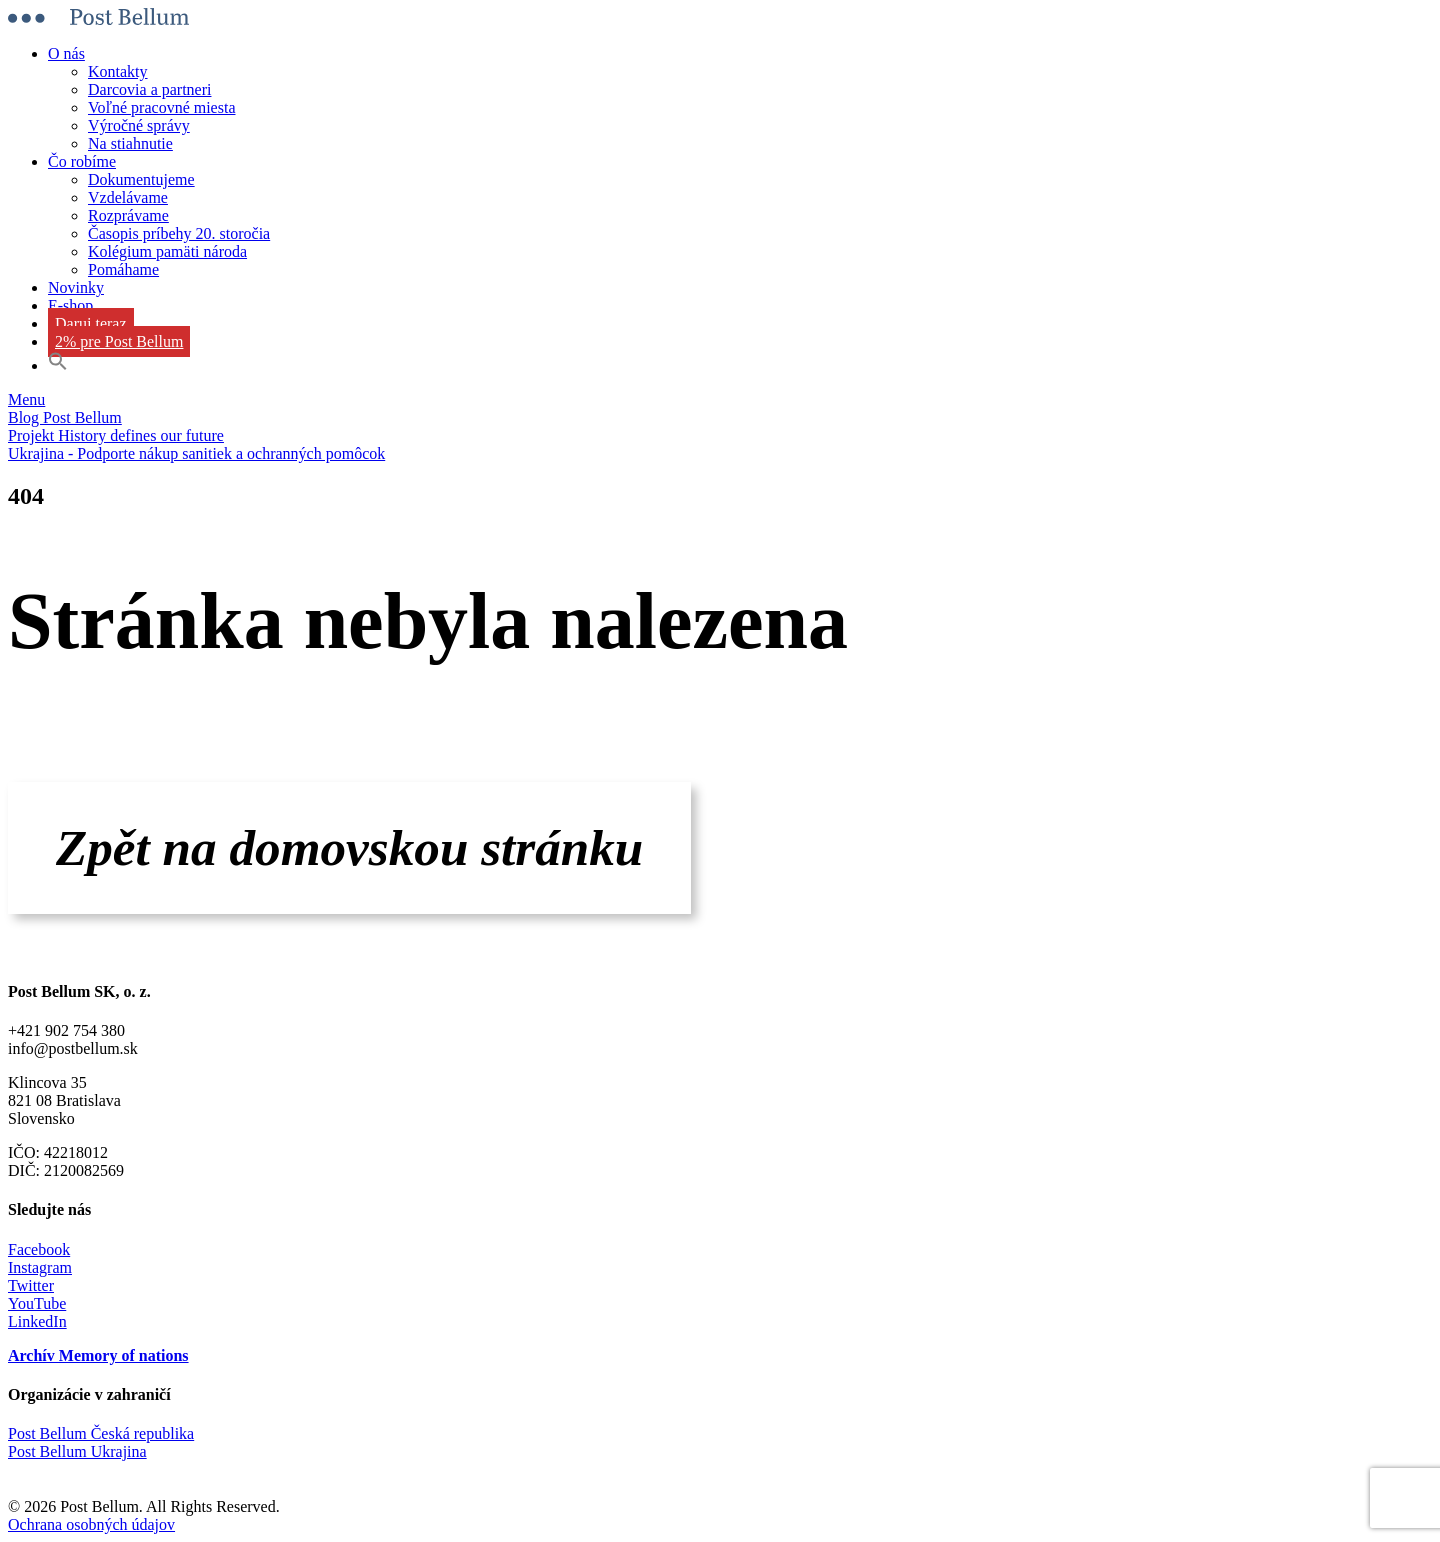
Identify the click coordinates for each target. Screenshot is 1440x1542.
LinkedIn (37, 1321)
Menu (26, 399)
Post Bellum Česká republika (101, 1433)
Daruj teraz (91, 323)
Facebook (39, 1249)
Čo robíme (82, 161)
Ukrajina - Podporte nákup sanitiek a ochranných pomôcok (196, 453)
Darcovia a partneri (149, 89)
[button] (58, 365)
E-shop (70, 305)
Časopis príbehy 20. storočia (179, 233)
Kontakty (118, 71)
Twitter (31, 1285)
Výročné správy (139, 125)
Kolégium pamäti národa (167, 251)
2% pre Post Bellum (119, 341)
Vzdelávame (128, 197)
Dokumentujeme (141, 179)
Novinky (76, 287)
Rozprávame (128, 215)
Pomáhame (123, 269)
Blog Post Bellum (65, 417)
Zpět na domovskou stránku (349, 847)
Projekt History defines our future (116, 435)
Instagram (40, 1267)
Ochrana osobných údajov (91, 1524)
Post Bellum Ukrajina (77, 1451)
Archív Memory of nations (98, 1355)
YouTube (37, 1303)
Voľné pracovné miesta (162, 107)
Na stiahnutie (130, 143)
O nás (66, 53)
